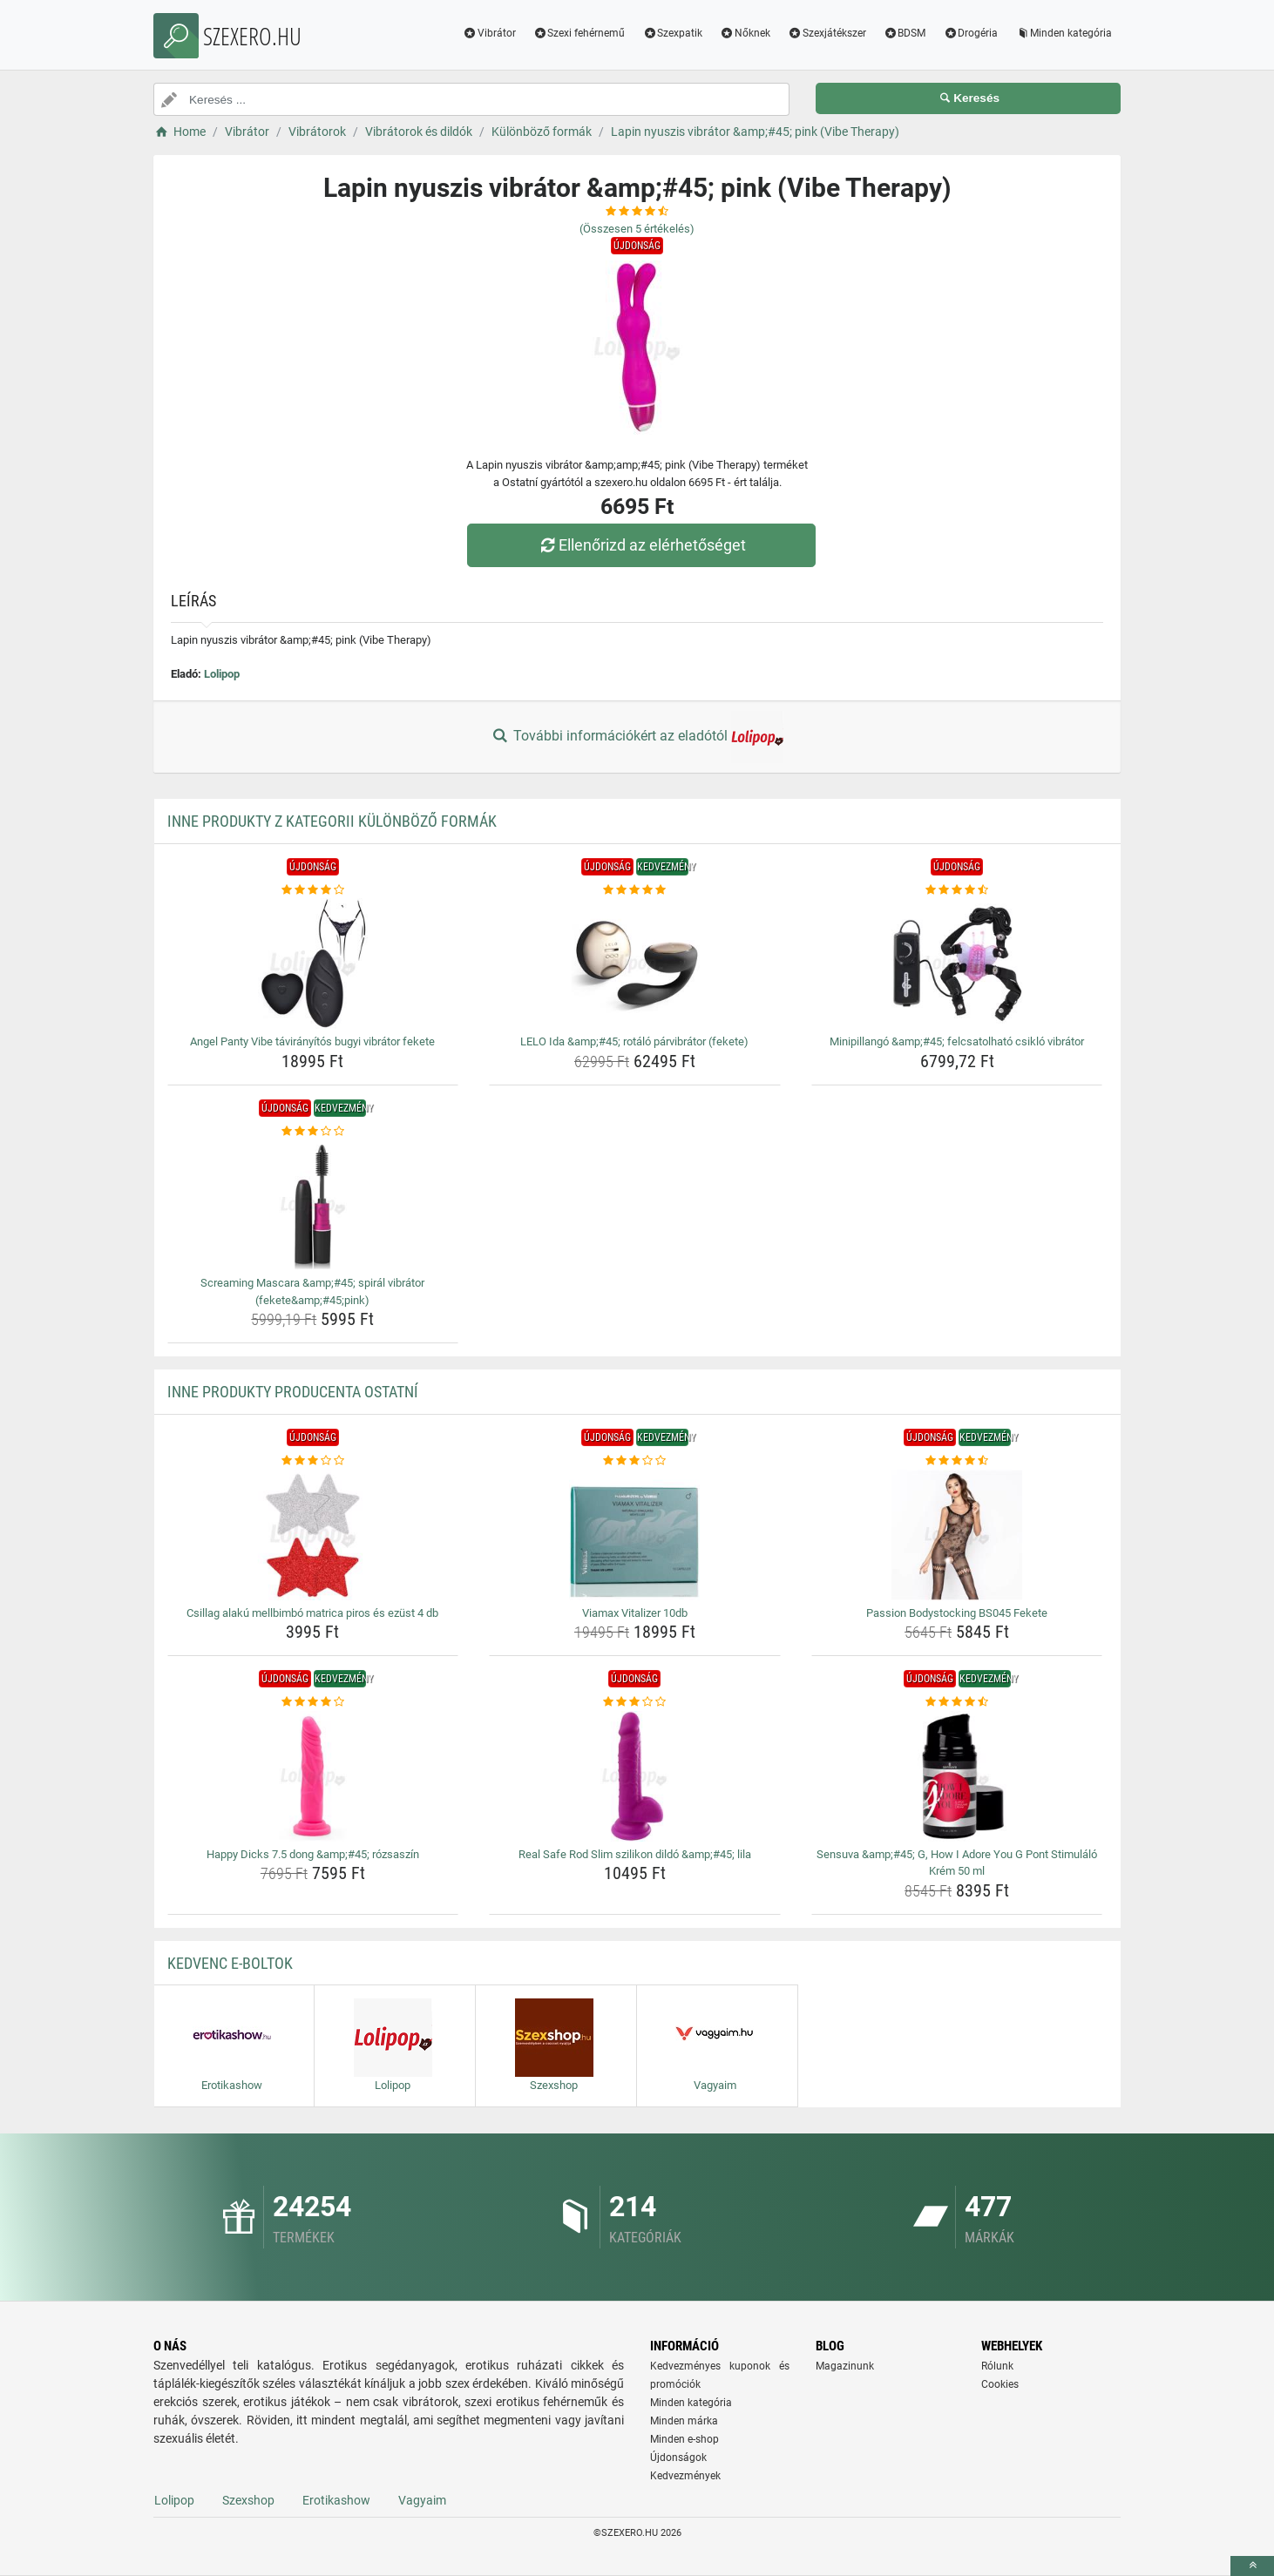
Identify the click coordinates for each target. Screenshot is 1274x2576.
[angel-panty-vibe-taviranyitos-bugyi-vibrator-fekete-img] (313, 963)
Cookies (1000, 2384)
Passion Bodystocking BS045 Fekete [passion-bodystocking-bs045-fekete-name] (956, 1612)
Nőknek (745, 33)
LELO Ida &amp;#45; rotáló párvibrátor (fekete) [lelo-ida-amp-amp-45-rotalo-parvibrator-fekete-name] (634, 1041)
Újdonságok (678, 2457)
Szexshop (248, 2500)
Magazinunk (845, 2366)
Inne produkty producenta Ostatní (292, 1392)
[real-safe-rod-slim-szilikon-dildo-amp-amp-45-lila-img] (635, 1776)
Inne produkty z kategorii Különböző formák (332, 821)
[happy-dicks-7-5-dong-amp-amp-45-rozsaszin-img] (313, 1776)
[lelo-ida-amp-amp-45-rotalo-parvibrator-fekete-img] (635, 963)
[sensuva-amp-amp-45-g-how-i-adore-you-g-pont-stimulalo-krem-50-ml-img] (957, 1776)
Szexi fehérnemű (579, 33)
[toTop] (1252, 2566)
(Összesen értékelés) (637, 228)
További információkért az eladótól (637, 737)
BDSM (905, 33)
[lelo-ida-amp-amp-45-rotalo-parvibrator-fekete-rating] (635, 890)
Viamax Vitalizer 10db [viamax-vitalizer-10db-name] (635, 1612)
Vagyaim (422, 2500)
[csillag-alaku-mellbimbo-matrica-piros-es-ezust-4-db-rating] (313, 1461)
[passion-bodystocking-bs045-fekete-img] (957, 1535)
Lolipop (222, 673)
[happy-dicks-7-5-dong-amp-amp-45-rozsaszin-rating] (313, 1702)
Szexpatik (672, 33)
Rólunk (997, 2366)
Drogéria (970, 33)
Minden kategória (1063, 33)
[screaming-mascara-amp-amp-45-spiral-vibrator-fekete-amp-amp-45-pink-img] (313, 1204)
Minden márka (684, 2421)
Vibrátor (489, 33)
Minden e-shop (684, 2439)
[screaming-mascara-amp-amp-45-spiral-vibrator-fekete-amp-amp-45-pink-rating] (313, 1131)
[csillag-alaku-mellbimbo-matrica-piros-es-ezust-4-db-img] (313, 1535)
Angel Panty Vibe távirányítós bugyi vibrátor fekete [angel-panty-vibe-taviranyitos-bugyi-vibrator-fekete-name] (312, 1041)
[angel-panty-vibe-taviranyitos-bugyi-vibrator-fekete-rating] (313, 890)
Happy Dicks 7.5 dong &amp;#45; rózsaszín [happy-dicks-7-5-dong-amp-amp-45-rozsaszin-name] (313, 1854)
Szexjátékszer (827, 33)
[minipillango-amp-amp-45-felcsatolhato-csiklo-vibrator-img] (957, 963)
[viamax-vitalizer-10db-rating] (635, 1461)
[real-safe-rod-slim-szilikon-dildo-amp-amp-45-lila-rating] (635, 1702)
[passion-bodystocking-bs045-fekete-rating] (957, 1461)
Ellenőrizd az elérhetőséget (641, 545)
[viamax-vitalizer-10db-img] (635, 1535)
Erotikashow (336, 2500)
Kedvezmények (685, 2476)
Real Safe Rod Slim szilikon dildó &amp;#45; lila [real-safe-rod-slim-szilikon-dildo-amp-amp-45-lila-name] (634, 1854)
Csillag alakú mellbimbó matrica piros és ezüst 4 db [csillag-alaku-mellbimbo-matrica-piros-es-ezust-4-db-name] (312, 1612)
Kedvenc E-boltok (230, 1963)
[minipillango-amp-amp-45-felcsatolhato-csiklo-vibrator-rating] (957, 890)
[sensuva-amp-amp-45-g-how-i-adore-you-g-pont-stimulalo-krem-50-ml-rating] (957, 1702)
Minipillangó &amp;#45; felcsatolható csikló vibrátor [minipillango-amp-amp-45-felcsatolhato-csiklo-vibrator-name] (957, 1041)
